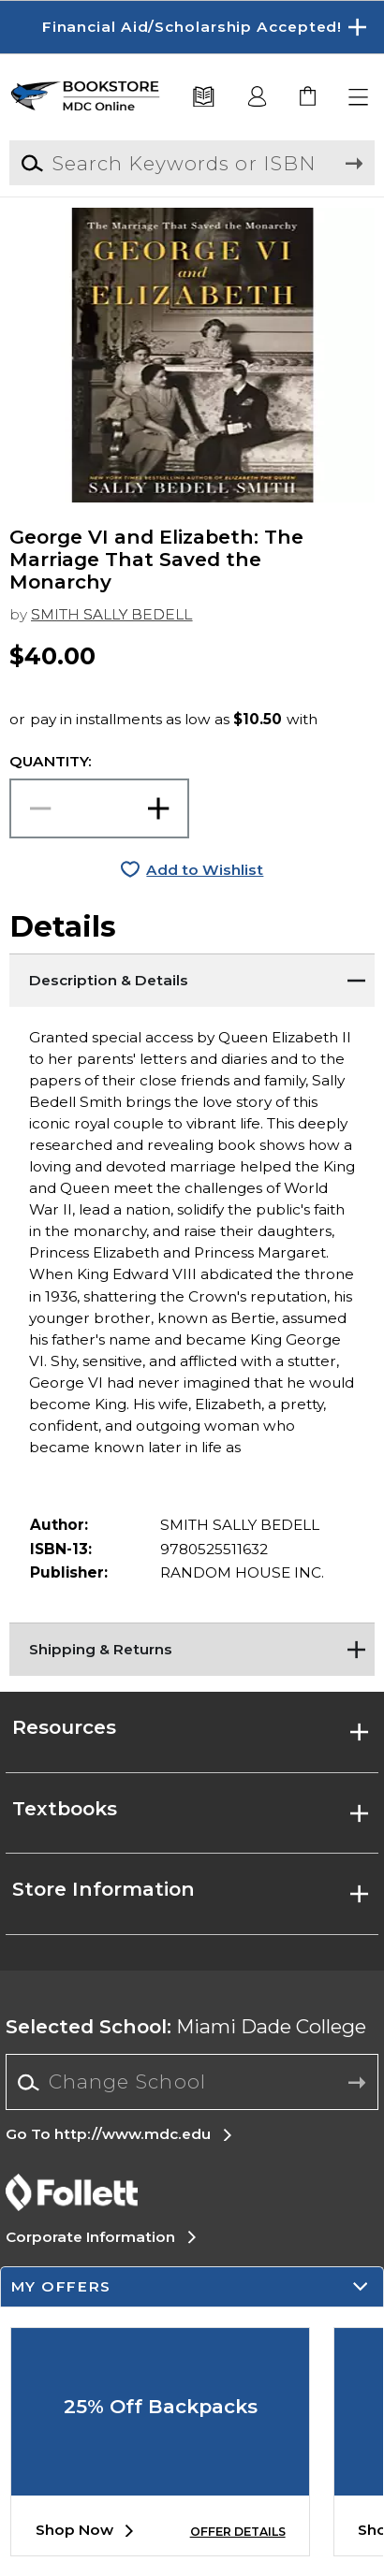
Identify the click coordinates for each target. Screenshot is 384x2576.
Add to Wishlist (204, 870)
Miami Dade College (186, 2026)
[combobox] (191, 2083)
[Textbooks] (204, 97)
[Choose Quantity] (99, 808)
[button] (359, 97)
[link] (308, 97)
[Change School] (191, 2082)
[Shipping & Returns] (192, 1645)
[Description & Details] (192, 976)
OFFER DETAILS (238, 2532)
